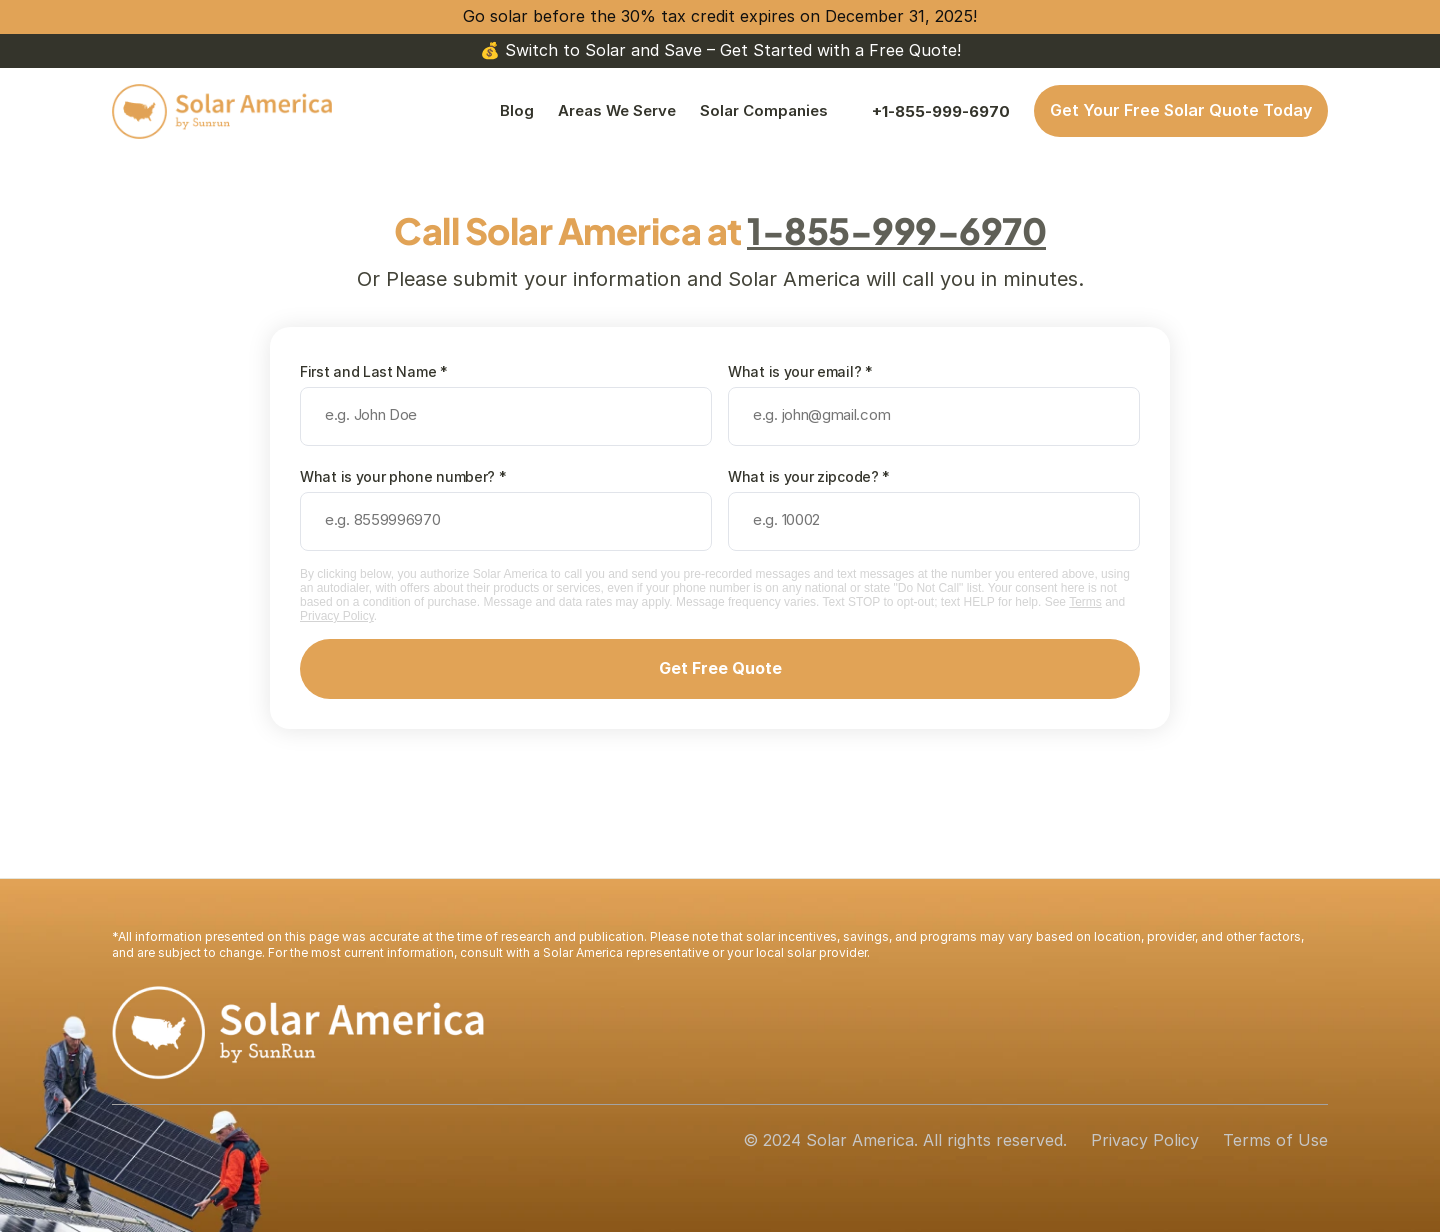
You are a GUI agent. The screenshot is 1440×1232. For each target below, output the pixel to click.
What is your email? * (800, 371)
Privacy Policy (337, 616)
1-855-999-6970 (896, 230)
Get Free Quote (720, 668)
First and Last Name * (374, 371)
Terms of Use (1275, 1140)
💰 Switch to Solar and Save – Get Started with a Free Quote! (720, 50)
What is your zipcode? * (809, 476)
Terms (1085, 602)
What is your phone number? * (403, 476)
